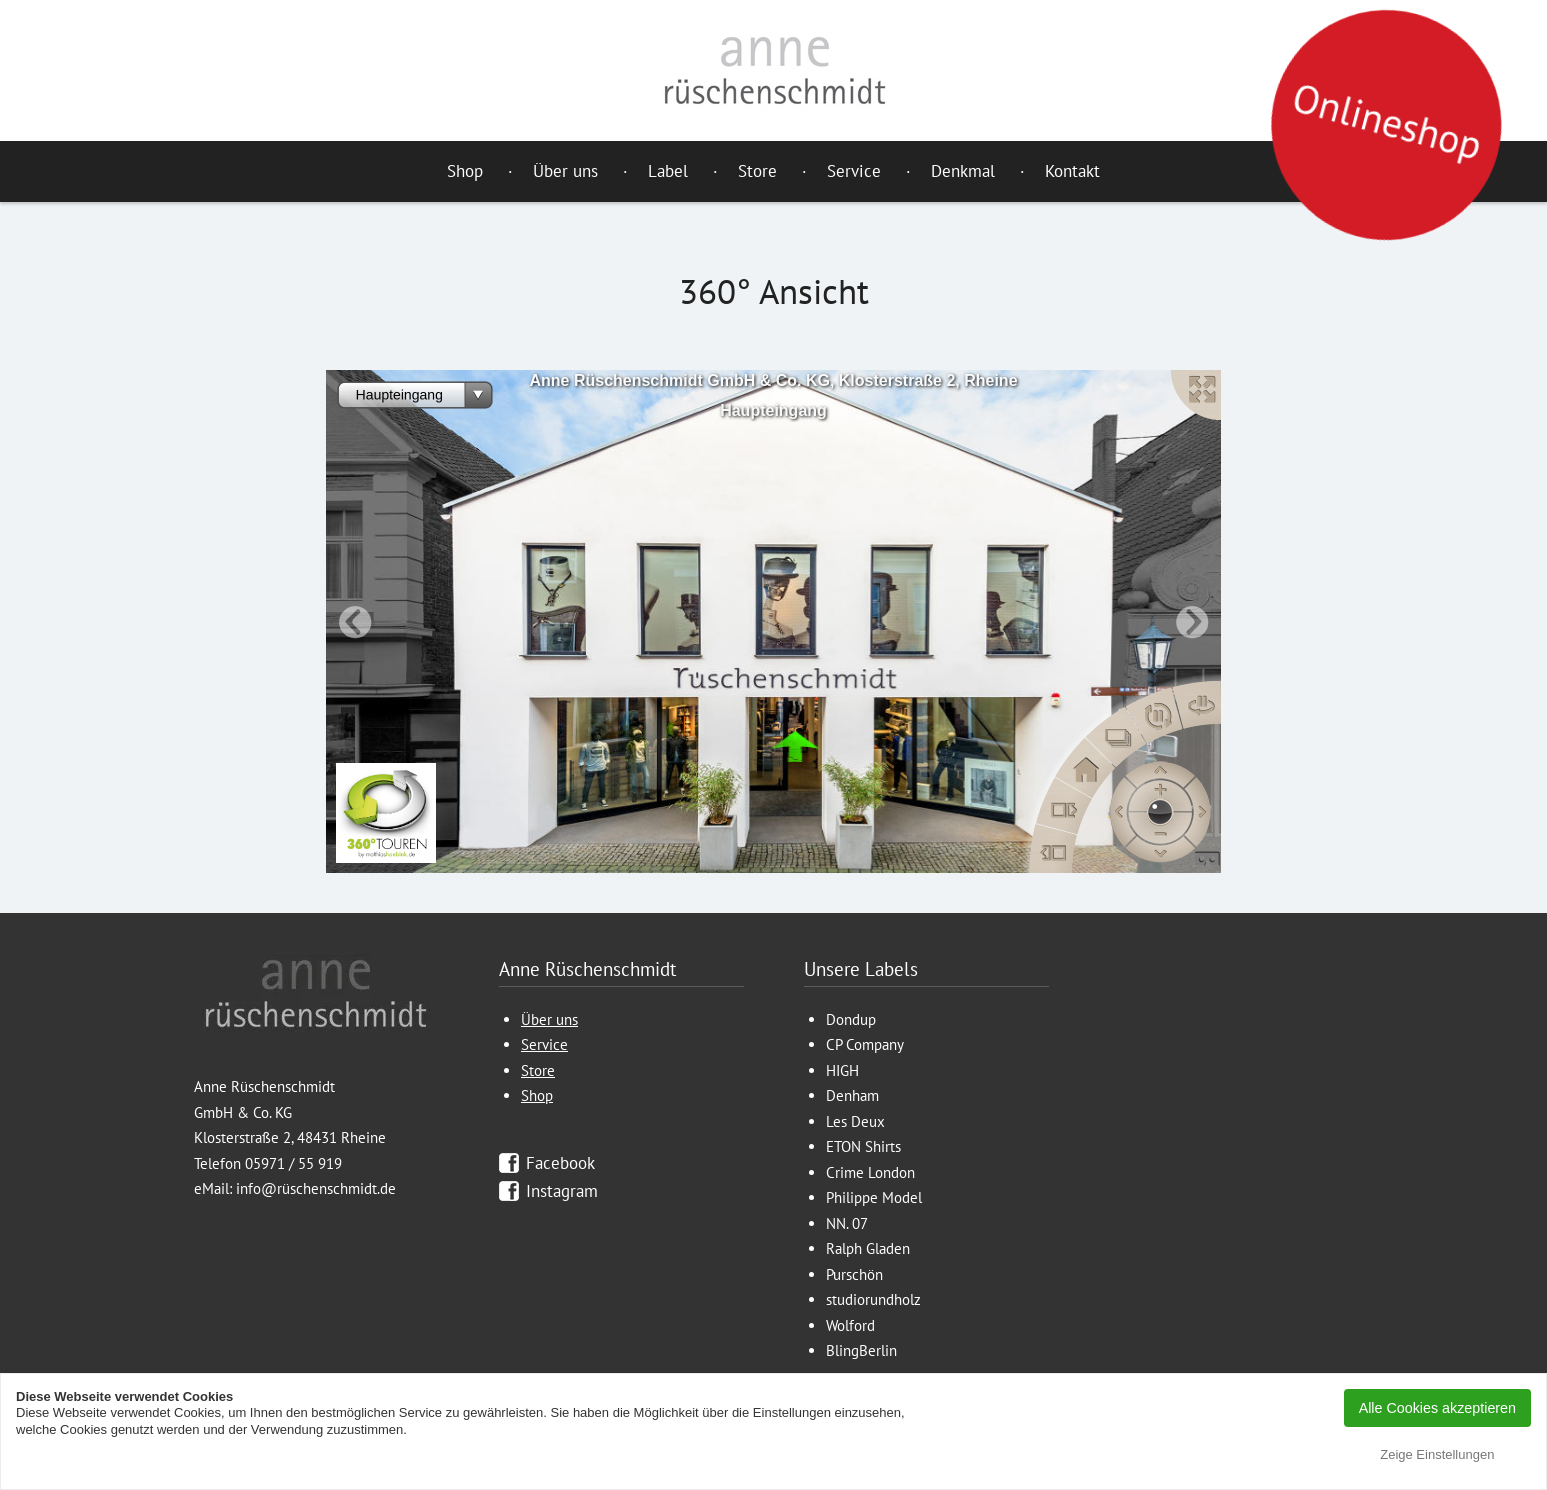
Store (757, 171)
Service (854, 171)
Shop (465, 171)
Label (668, 171)
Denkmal (963, 171)
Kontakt (1072, 171)
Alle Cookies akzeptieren (1437, 1408)
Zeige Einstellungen (1437, 1454)
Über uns (565, 171)
